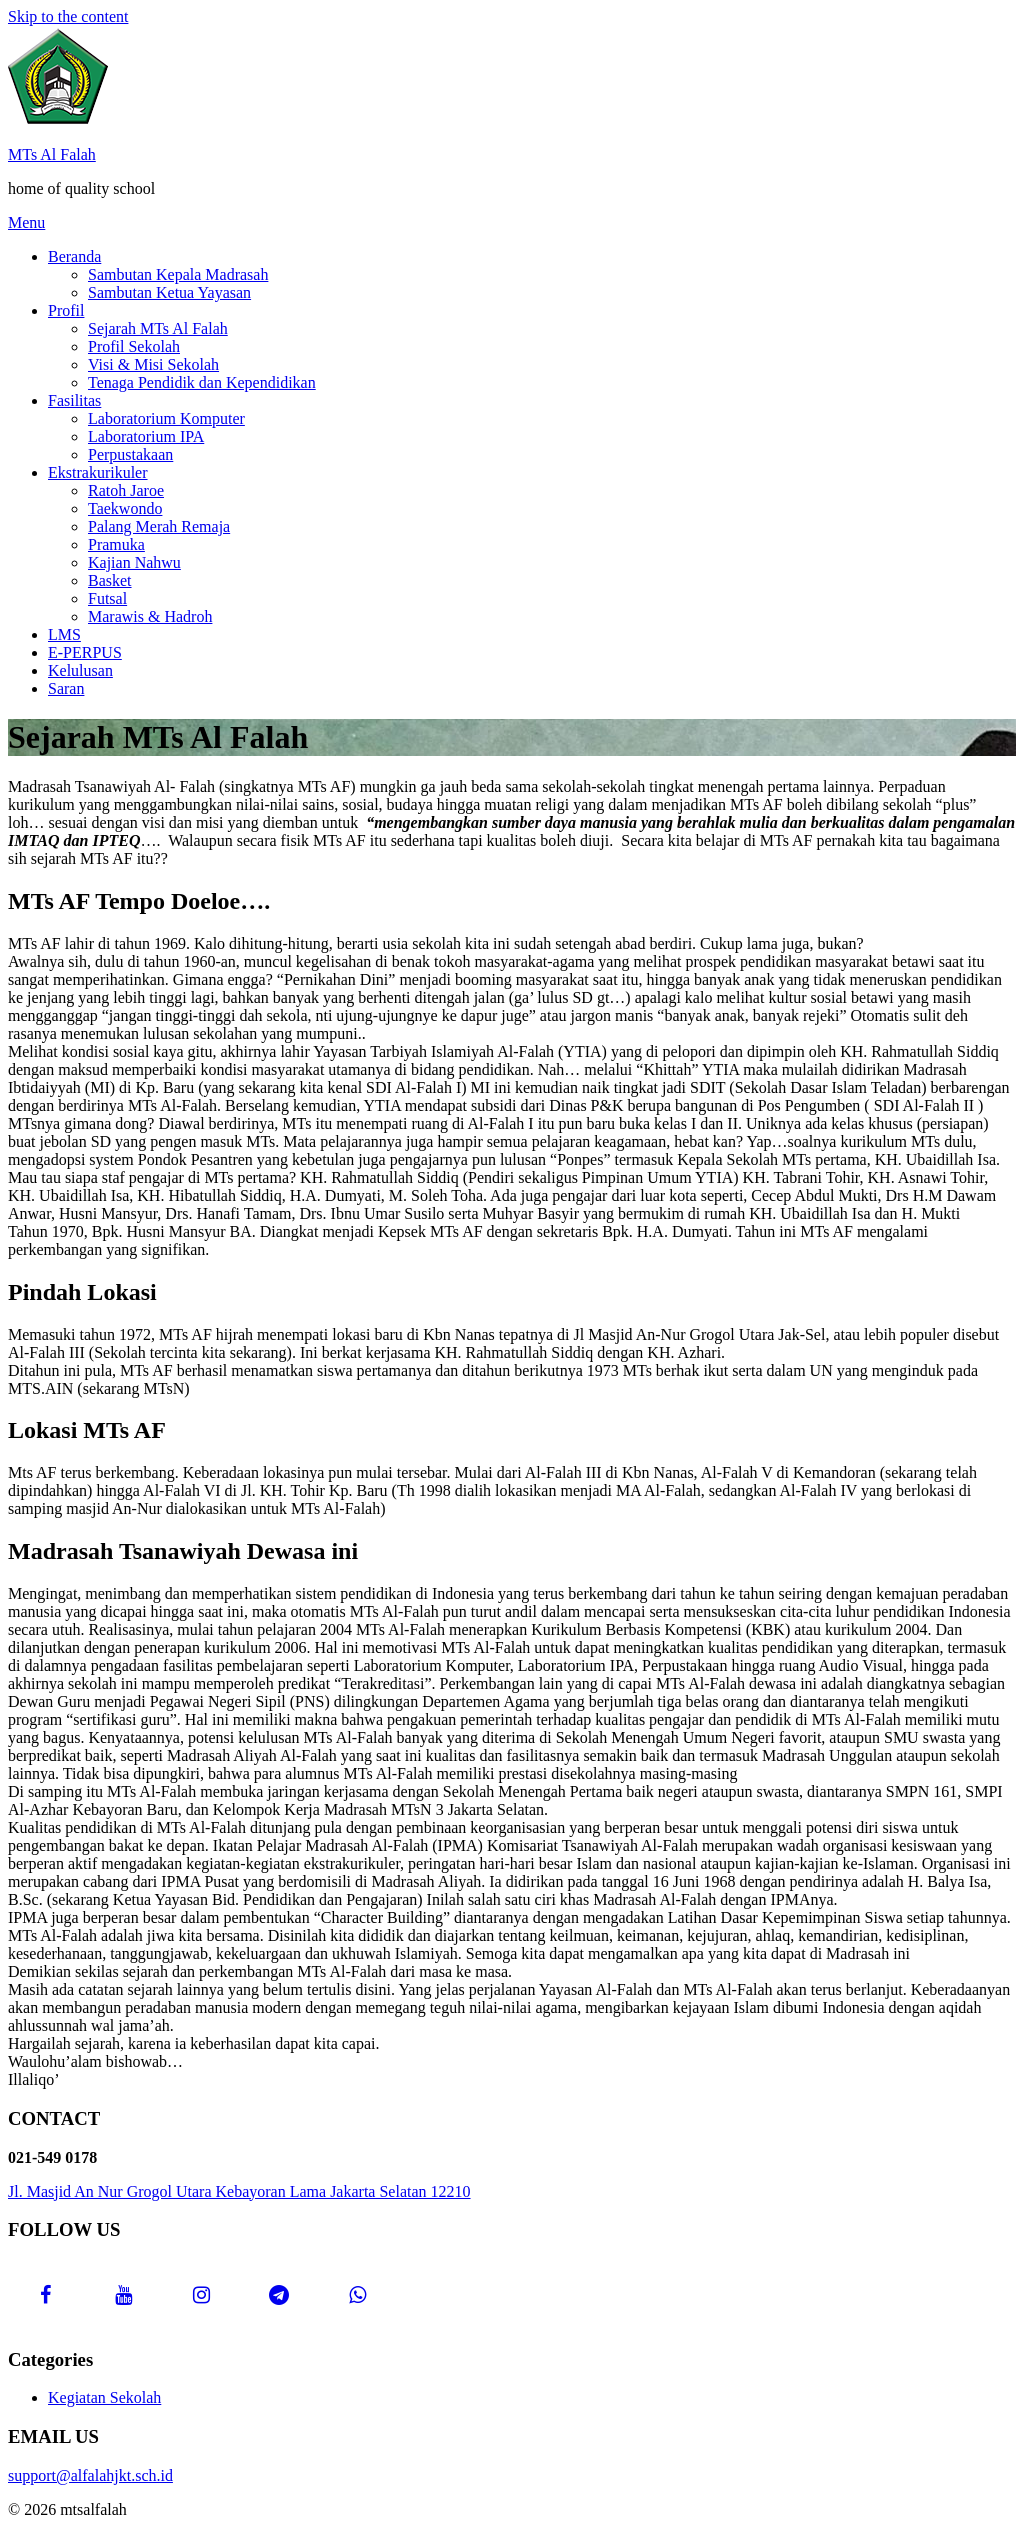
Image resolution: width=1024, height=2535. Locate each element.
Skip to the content (68, 16)
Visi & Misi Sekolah (153, 364)
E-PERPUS (85, 652)
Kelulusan (80, 670)
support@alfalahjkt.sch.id (90, 2475)
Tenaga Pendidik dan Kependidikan (202, 382)
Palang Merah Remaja (159, 526)
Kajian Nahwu (134, 562)
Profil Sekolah (134, 346)
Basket (110, 580)
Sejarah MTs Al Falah (158, 328)
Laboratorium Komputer (166, 418)
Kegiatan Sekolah (104, 2397)
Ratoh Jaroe (126, 490)
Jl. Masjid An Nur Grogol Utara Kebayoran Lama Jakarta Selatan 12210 (239, 2191)
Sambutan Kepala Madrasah (178, 274)
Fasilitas (74, 400)
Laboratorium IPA (146, 436)
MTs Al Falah (52, 154)
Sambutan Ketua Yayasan (169, 292)
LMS (64, 634)
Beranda (74, 256)
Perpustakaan (130, 454)
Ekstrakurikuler (98, 472)
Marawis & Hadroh (150, 616)
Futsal (107, 598)
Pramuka (116, 544)
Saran (66, 688)
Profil (66, 310)
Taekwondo (125, 508)
